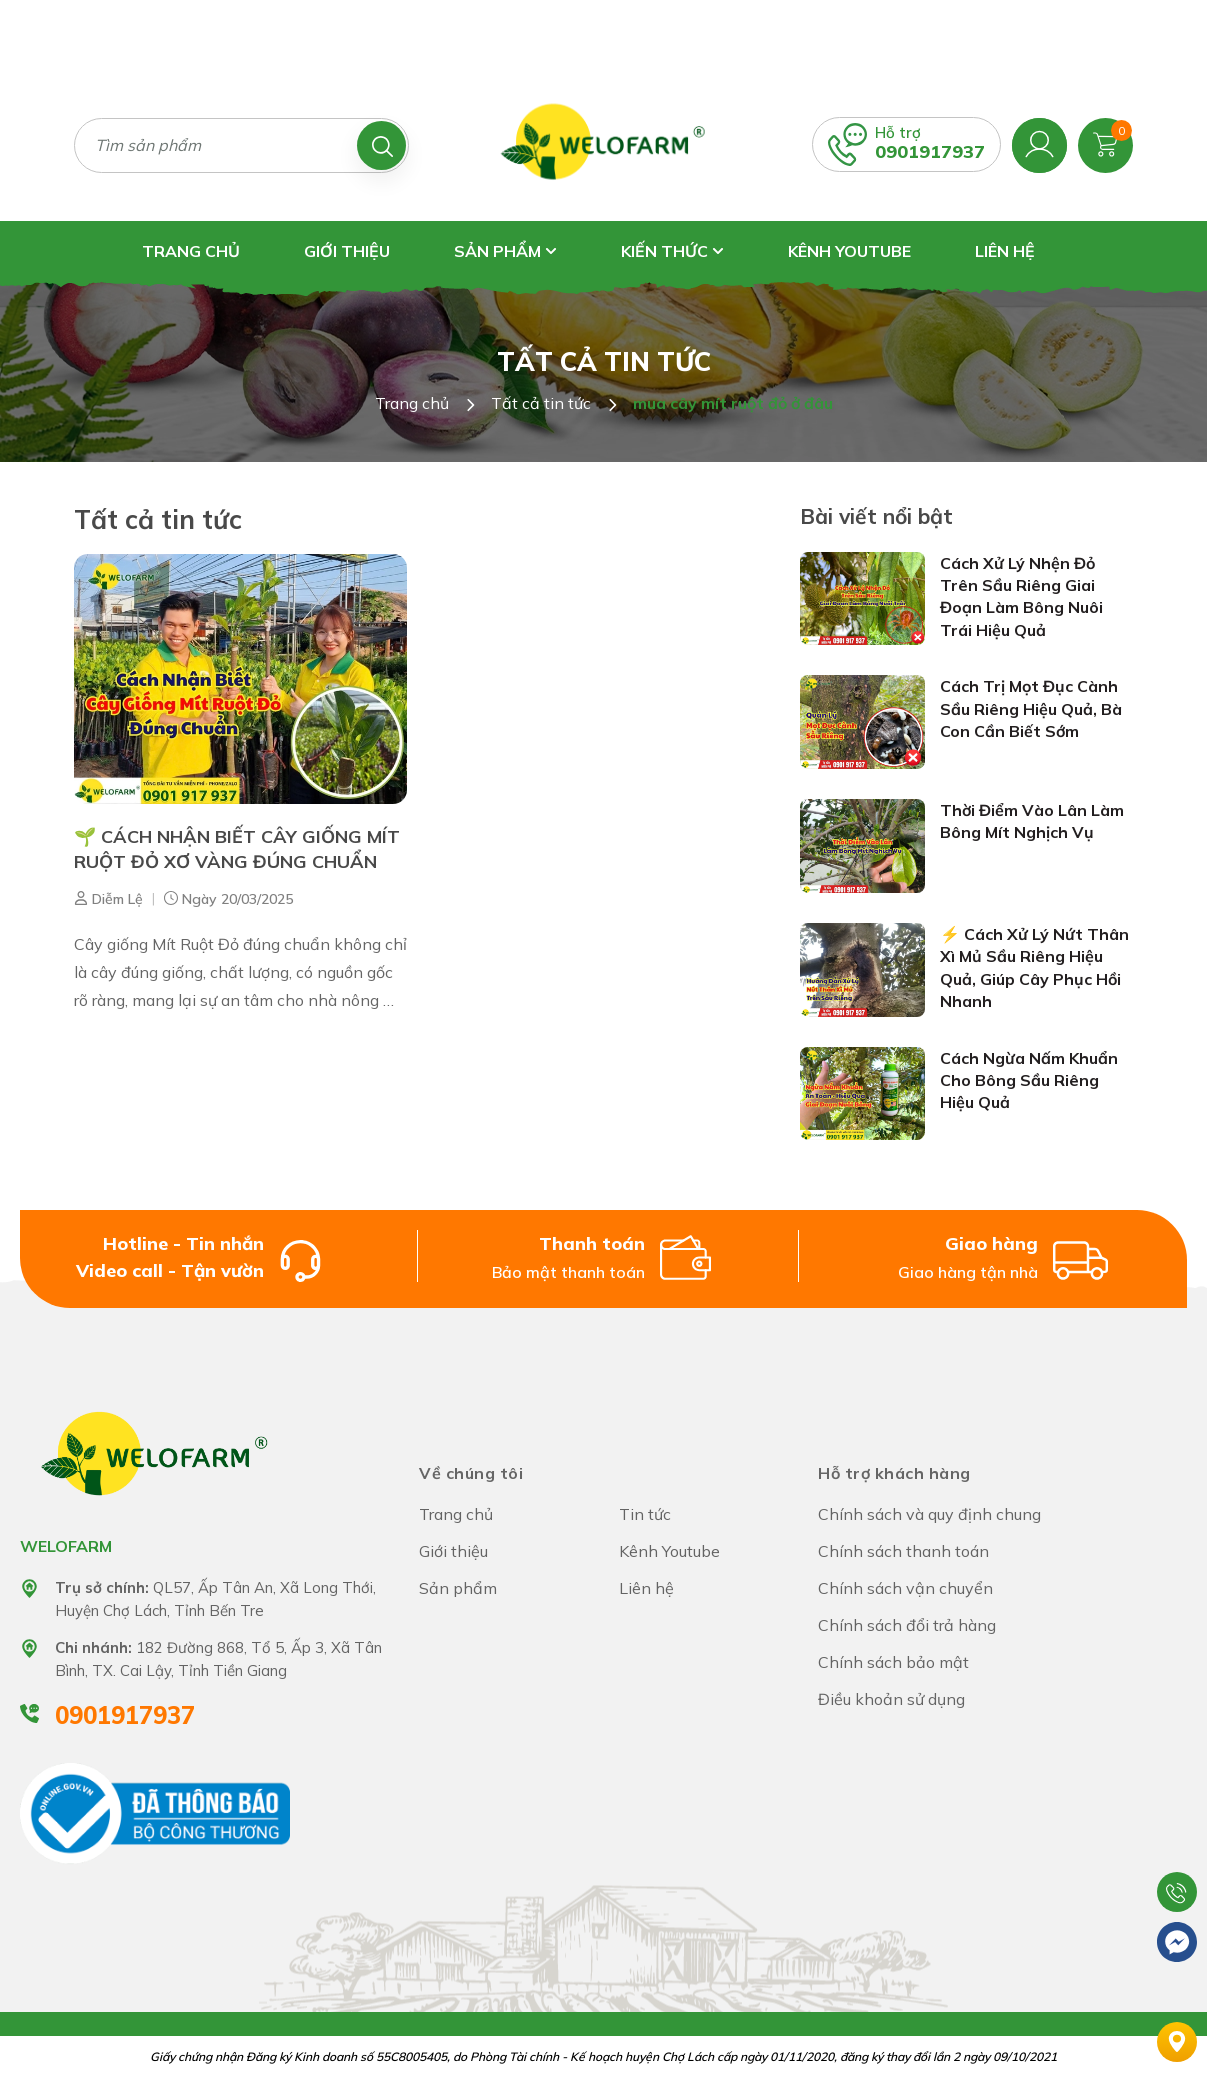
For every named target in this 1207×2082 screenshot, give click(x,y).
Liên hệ (1005, 251)
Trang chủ (191, 251)
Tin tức (645, 1514)
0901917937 (930, 151)
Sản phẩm (505, 251)
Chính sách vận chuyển (905, 1588)
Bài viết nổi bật (876, 516)
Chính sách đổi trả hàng (907, 1625)
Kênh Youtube (849, 251)
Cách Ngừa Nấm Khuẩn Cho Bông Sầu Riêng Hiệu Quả (1029, 1080)
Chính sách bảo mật (893, 1662)
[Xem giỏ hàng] (1105, 143)
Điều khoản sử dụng (891, 1699)
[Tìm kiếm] (381, 145)
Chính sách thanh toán (903, 1551)
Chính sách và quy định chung (929, 1514)
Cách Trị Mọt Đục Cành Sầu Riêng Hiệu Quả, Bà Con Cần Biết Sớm (1031, 708)
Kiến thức (672, 251)
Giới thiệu (347, 251)
